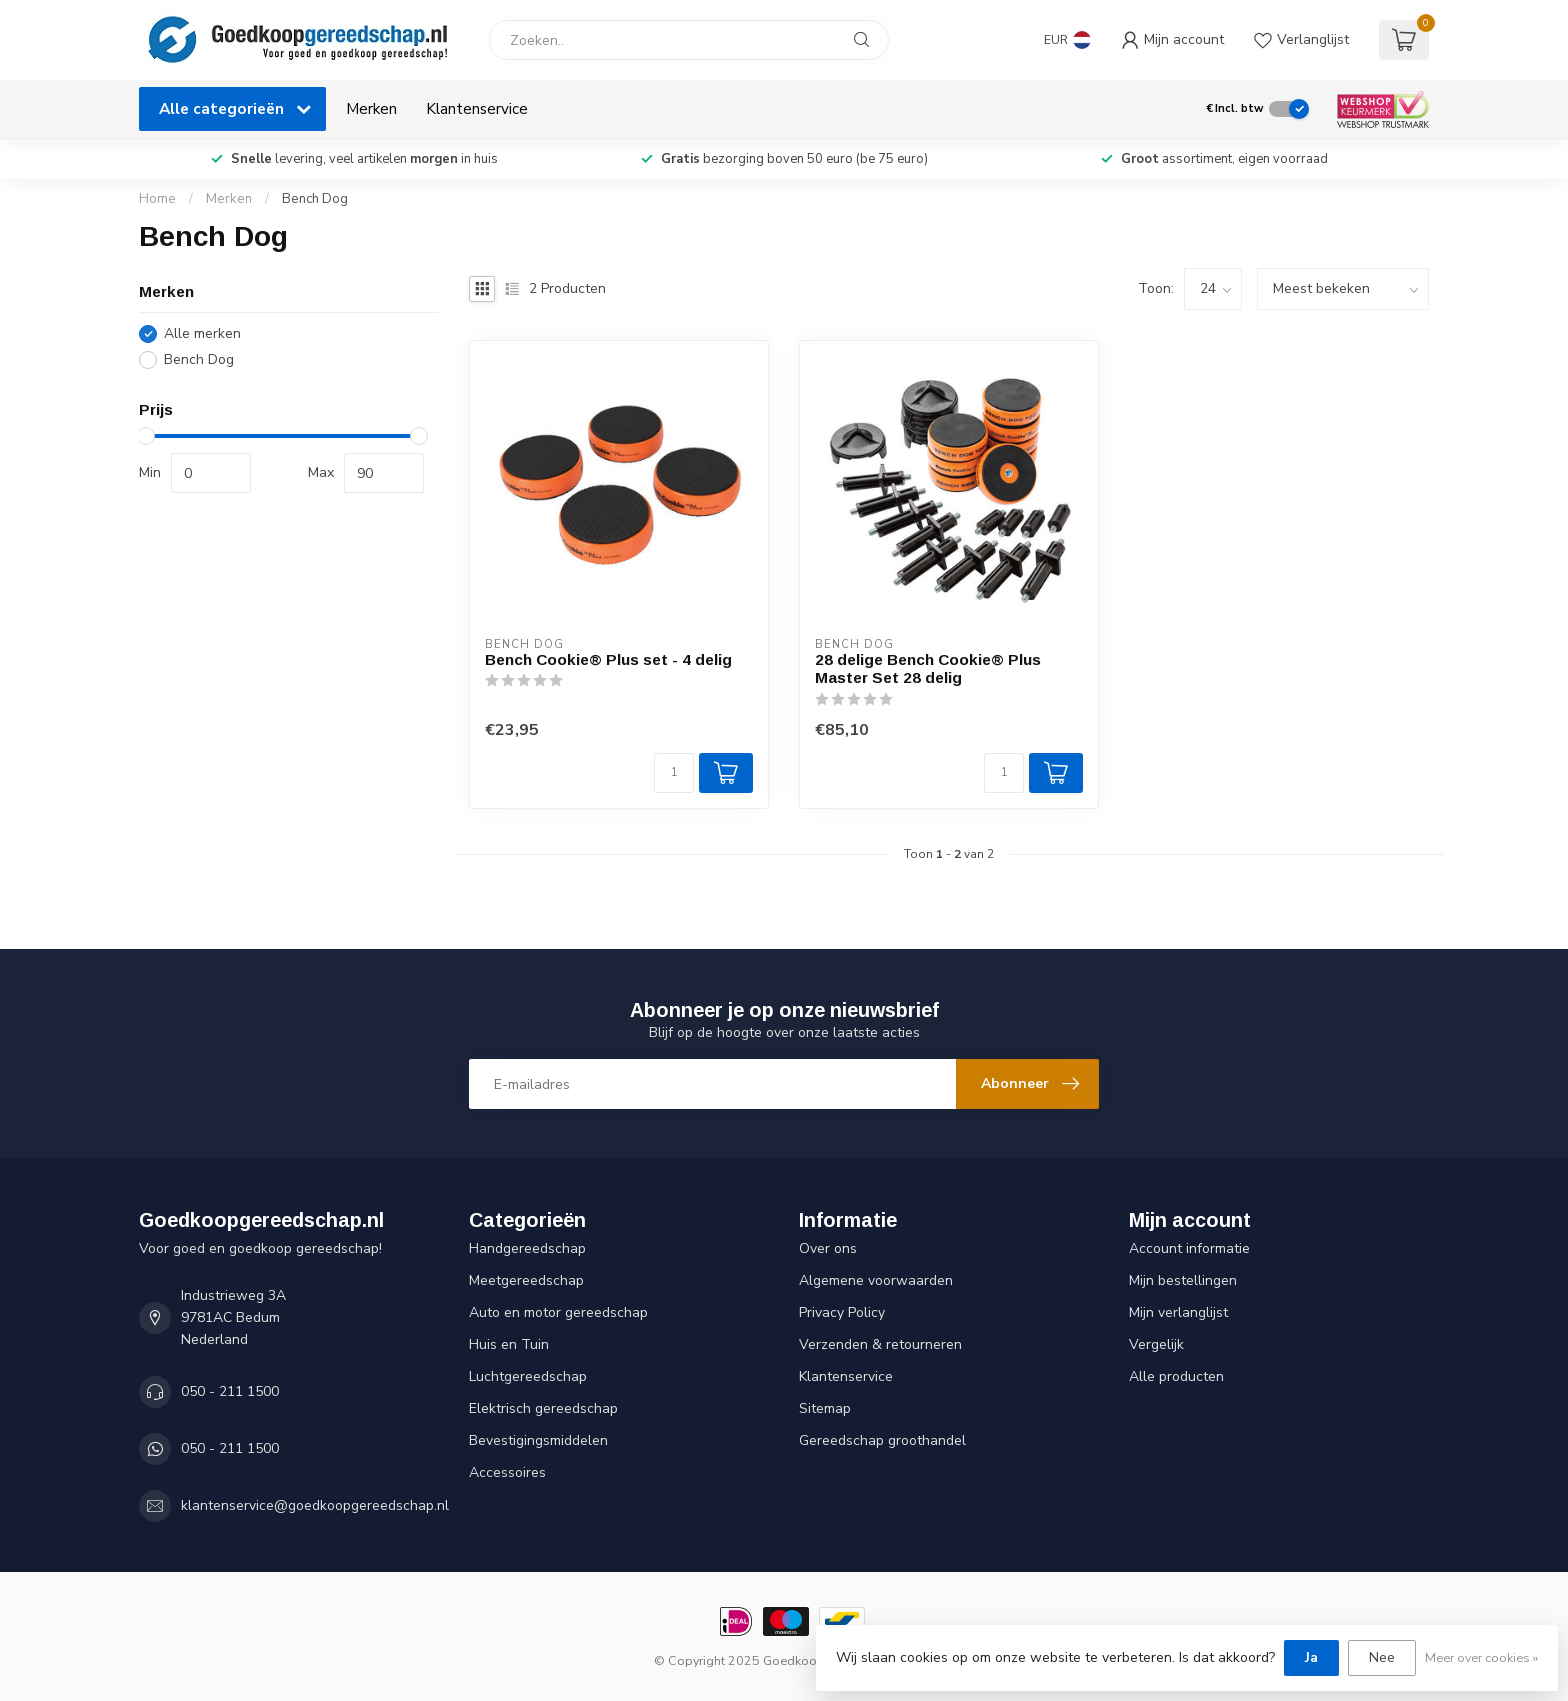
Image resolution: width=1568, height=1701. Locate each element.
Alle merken (202, 333)
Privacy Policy (842, 1312)
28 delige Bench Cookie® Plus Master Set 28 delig (928, 668)
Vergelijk (1156, 1344)
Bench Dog (315, 199)
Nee (1382, 1657)
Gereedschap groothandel (882, 1440)
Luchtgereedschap (528, 1376)
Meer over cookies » (1481, 1657)
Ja (1311, 1657)
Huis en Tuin (509, 1344)
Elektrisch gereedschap (543, 1408)
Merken (371, 108)
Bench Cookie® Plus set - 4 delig (608, 659)
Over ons (828, 1248)
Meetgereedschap (526, 1280)
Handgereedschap (527, 1248)
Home (157, 199)
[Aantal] (674, 773)
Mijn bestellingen (1183, 1280)
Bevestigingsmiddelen (538, 1440)
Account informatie (1189, 1248)
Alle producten (1176, 1376)
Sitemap (825, 1408)
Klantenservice (477, 108)
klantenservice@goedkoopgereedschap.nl (315, 1505)
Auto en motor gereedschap (558, 1312)
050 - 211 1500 (230, 1391)
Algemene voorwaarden (876, 1280)
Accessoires (507, 1472)
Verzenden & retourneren (880, 1344)
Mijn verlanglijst (1178, 1312)
